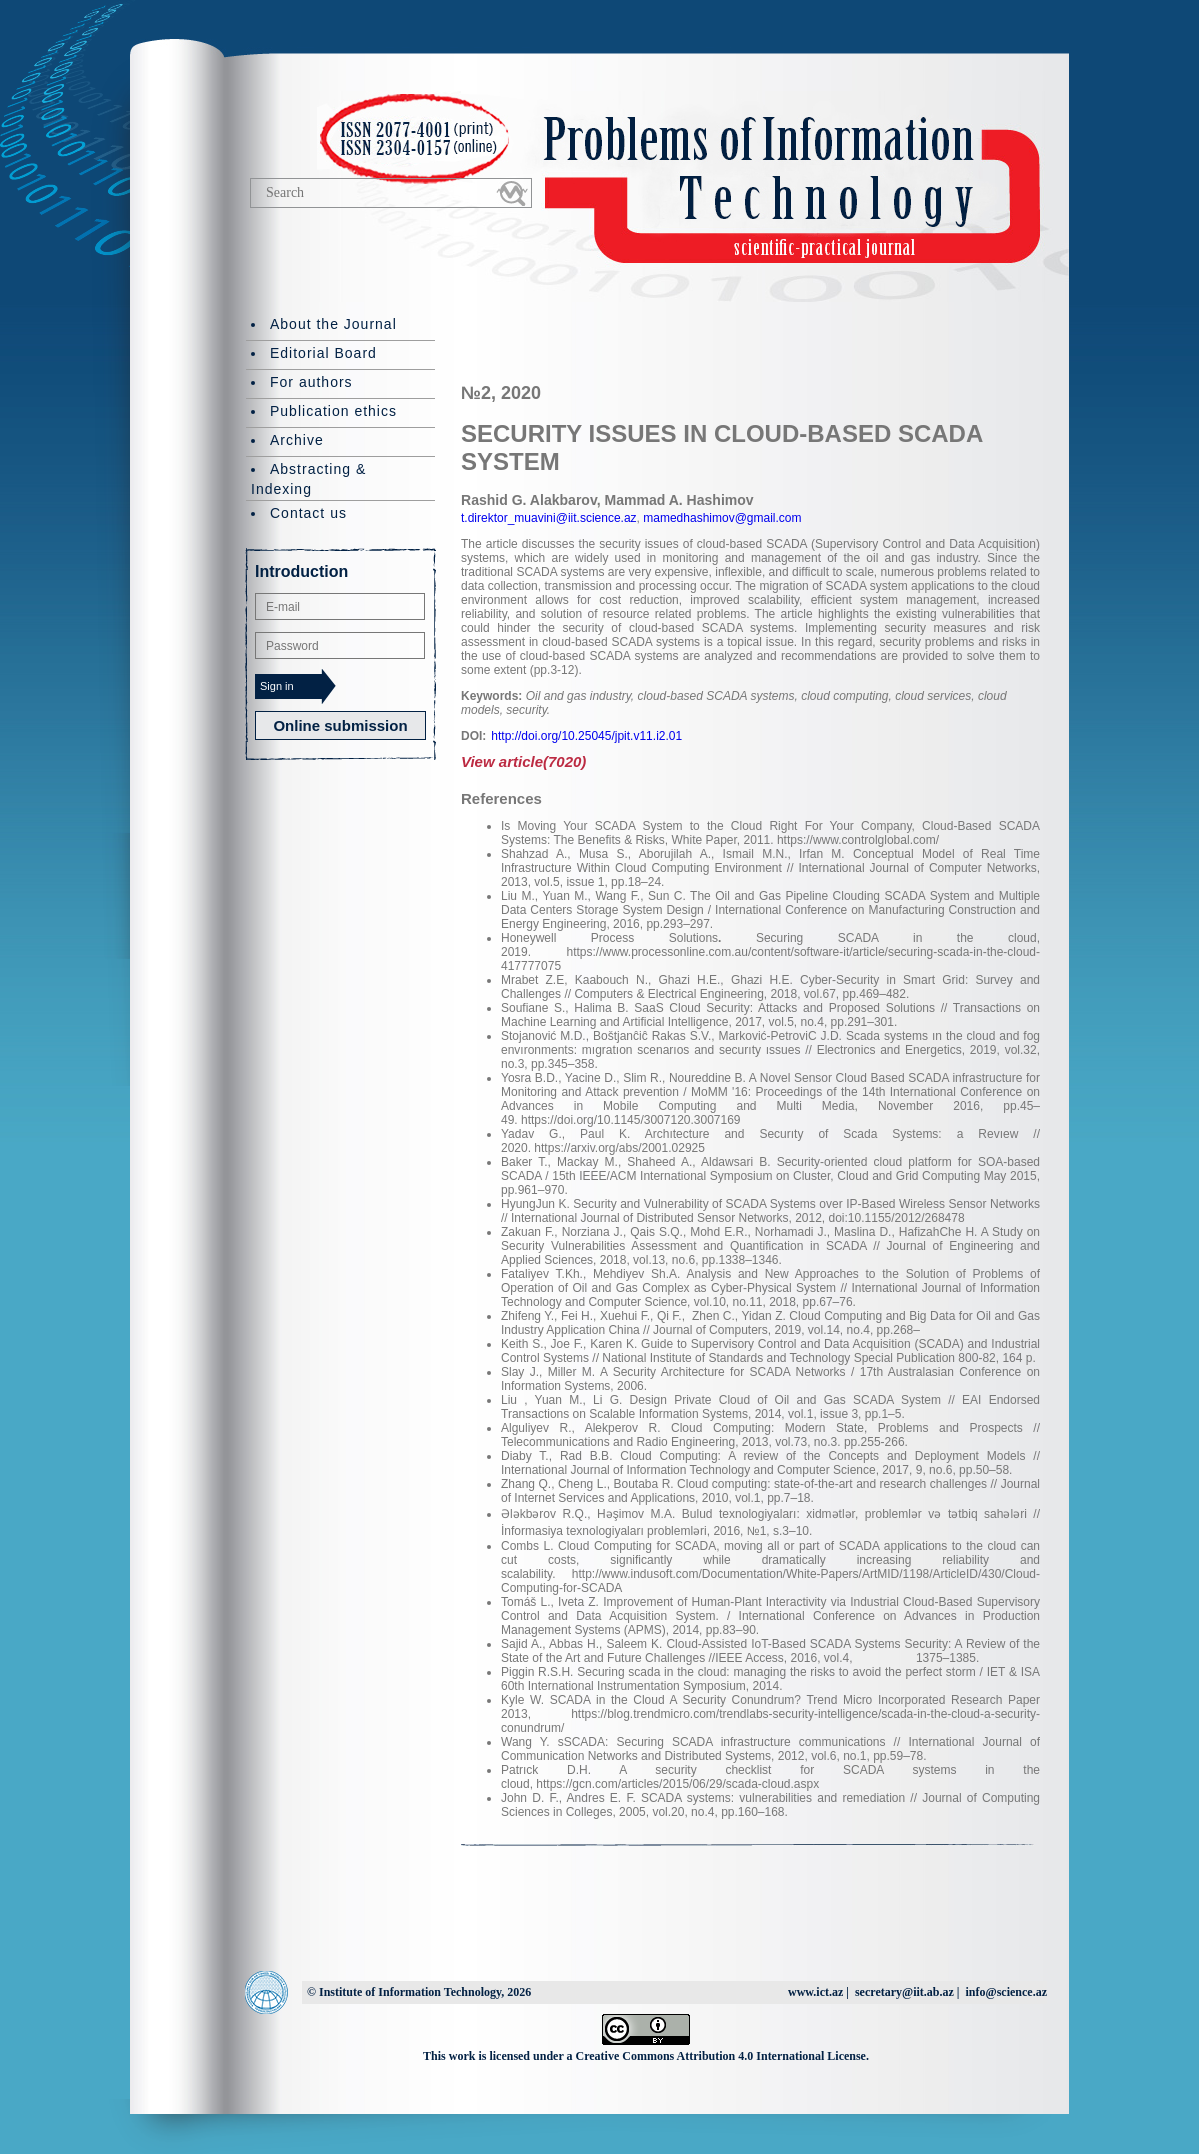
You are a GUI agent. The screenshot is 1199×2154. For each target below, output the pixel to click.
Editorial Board (323, 353)
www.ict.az (815, 1992)
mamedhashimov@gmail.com (721, 518)
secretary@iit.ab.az (904, 1992)
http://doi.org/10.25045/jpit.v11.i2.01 (586, 736)
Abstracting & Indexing (308, 479)
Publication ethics (333, 411)
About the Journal (333, 324)
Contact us (308, 513)
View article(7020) (523, 761)
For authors (311, 382)
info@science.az (1006, 1992)
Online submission (340, 725)
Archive (297, 440)
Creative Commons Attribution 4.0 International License (721, 2056)
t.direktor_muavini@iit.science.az (549, 518)
